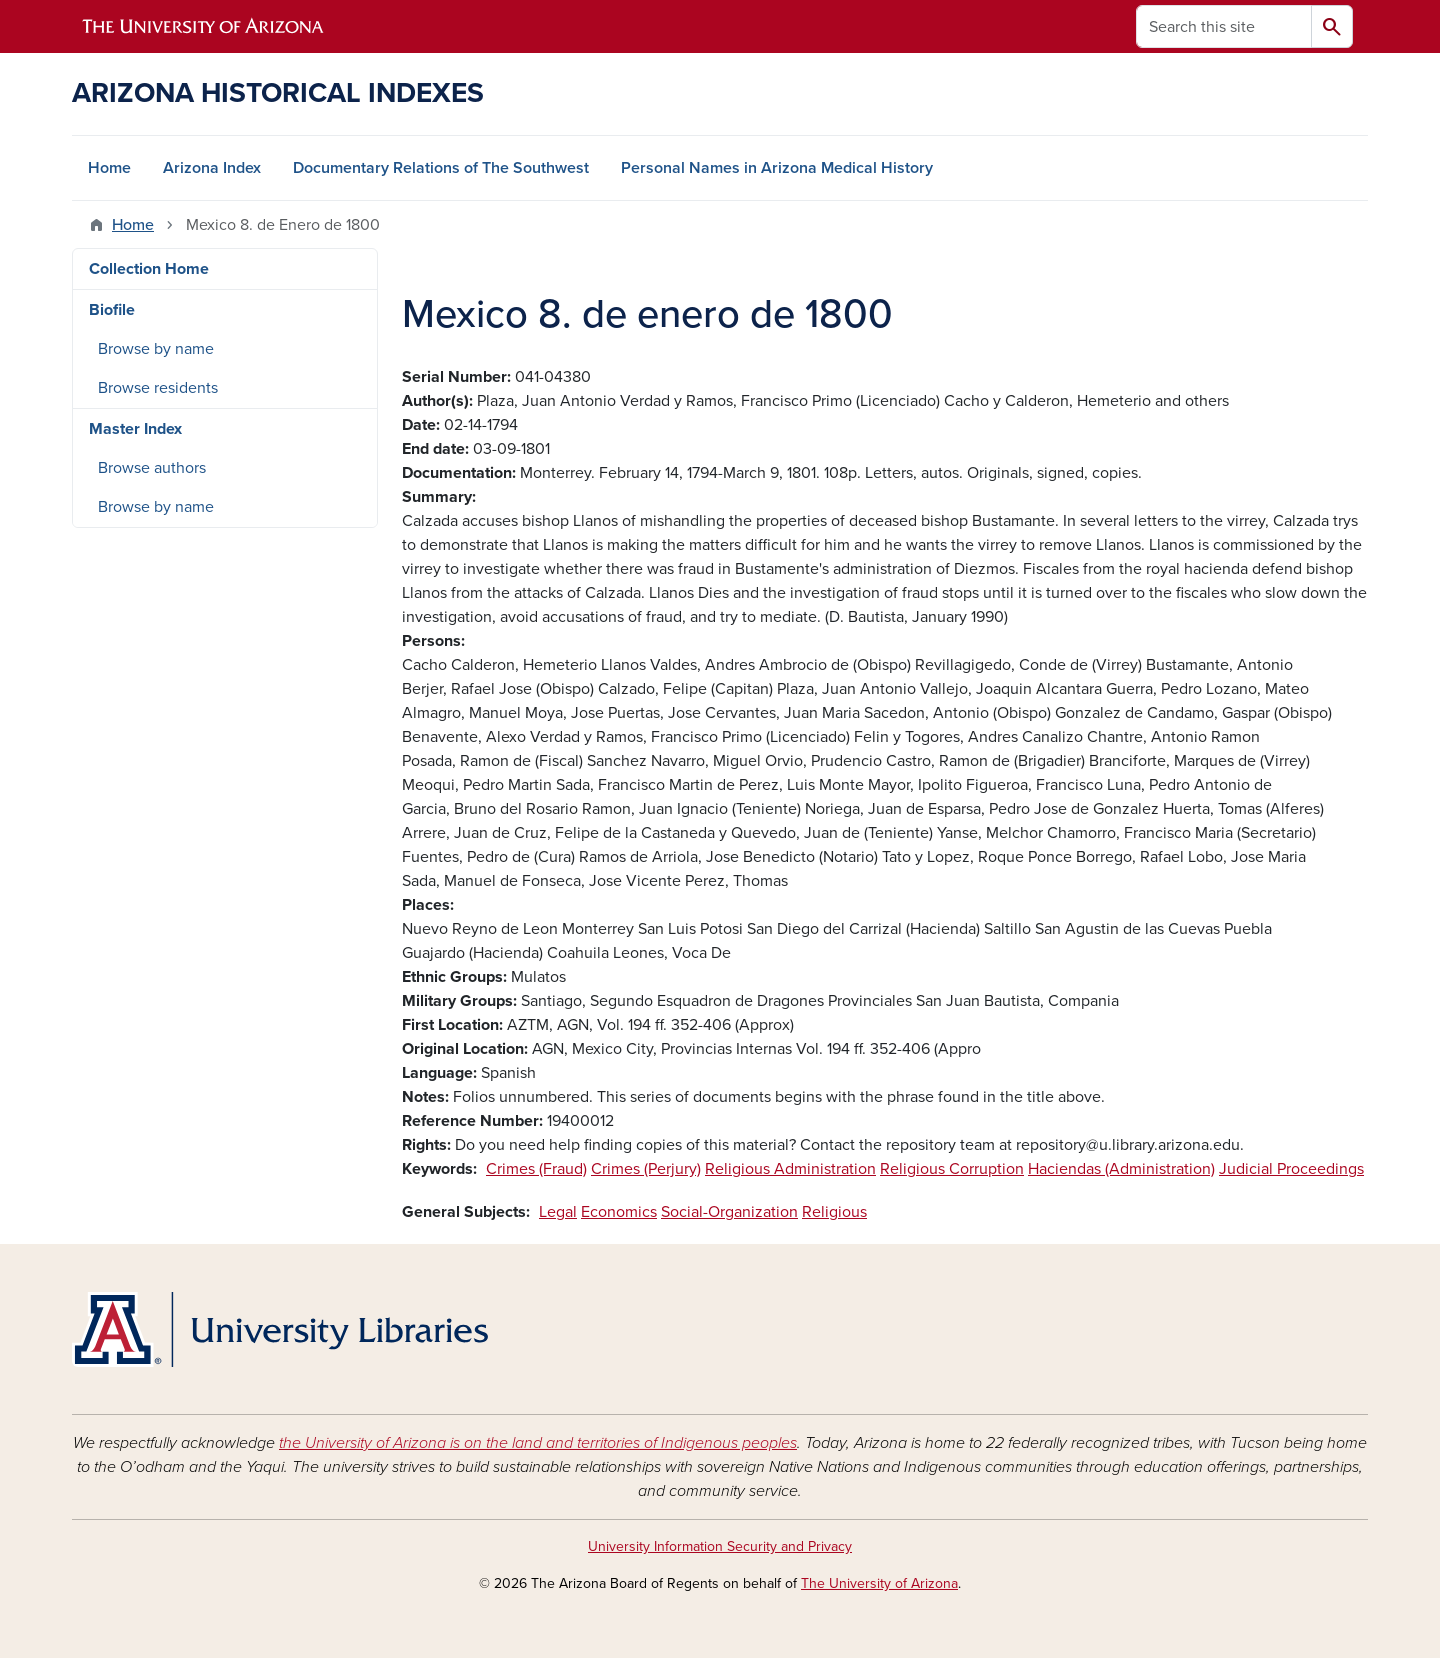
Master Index (135, 429)
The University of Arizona (879, 1583)
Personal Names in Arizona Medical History (777, 168)
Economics (619, 1212)
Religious (834, 1212)
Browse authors (152, 468)
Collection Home (149, 269)
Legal (558, 1212)
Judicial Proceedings (1291, 1169)
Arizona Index (212, 168)
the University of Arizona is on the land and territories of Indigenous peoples (538, 1443)
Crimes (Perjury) (646, 1169)
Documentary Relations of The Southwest (441, 168)
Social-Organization (729, 1212)
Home (109, 168)
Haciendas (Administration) (1121, 1169)
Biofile (112, 310)
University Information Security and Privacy (720, 1546)
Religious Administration (790, 1169)
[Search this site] (1224, 26)
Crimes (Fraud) (536, 1169)
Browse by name (156, 349)
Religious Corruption (952, 1169)
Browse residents (158, 388)
